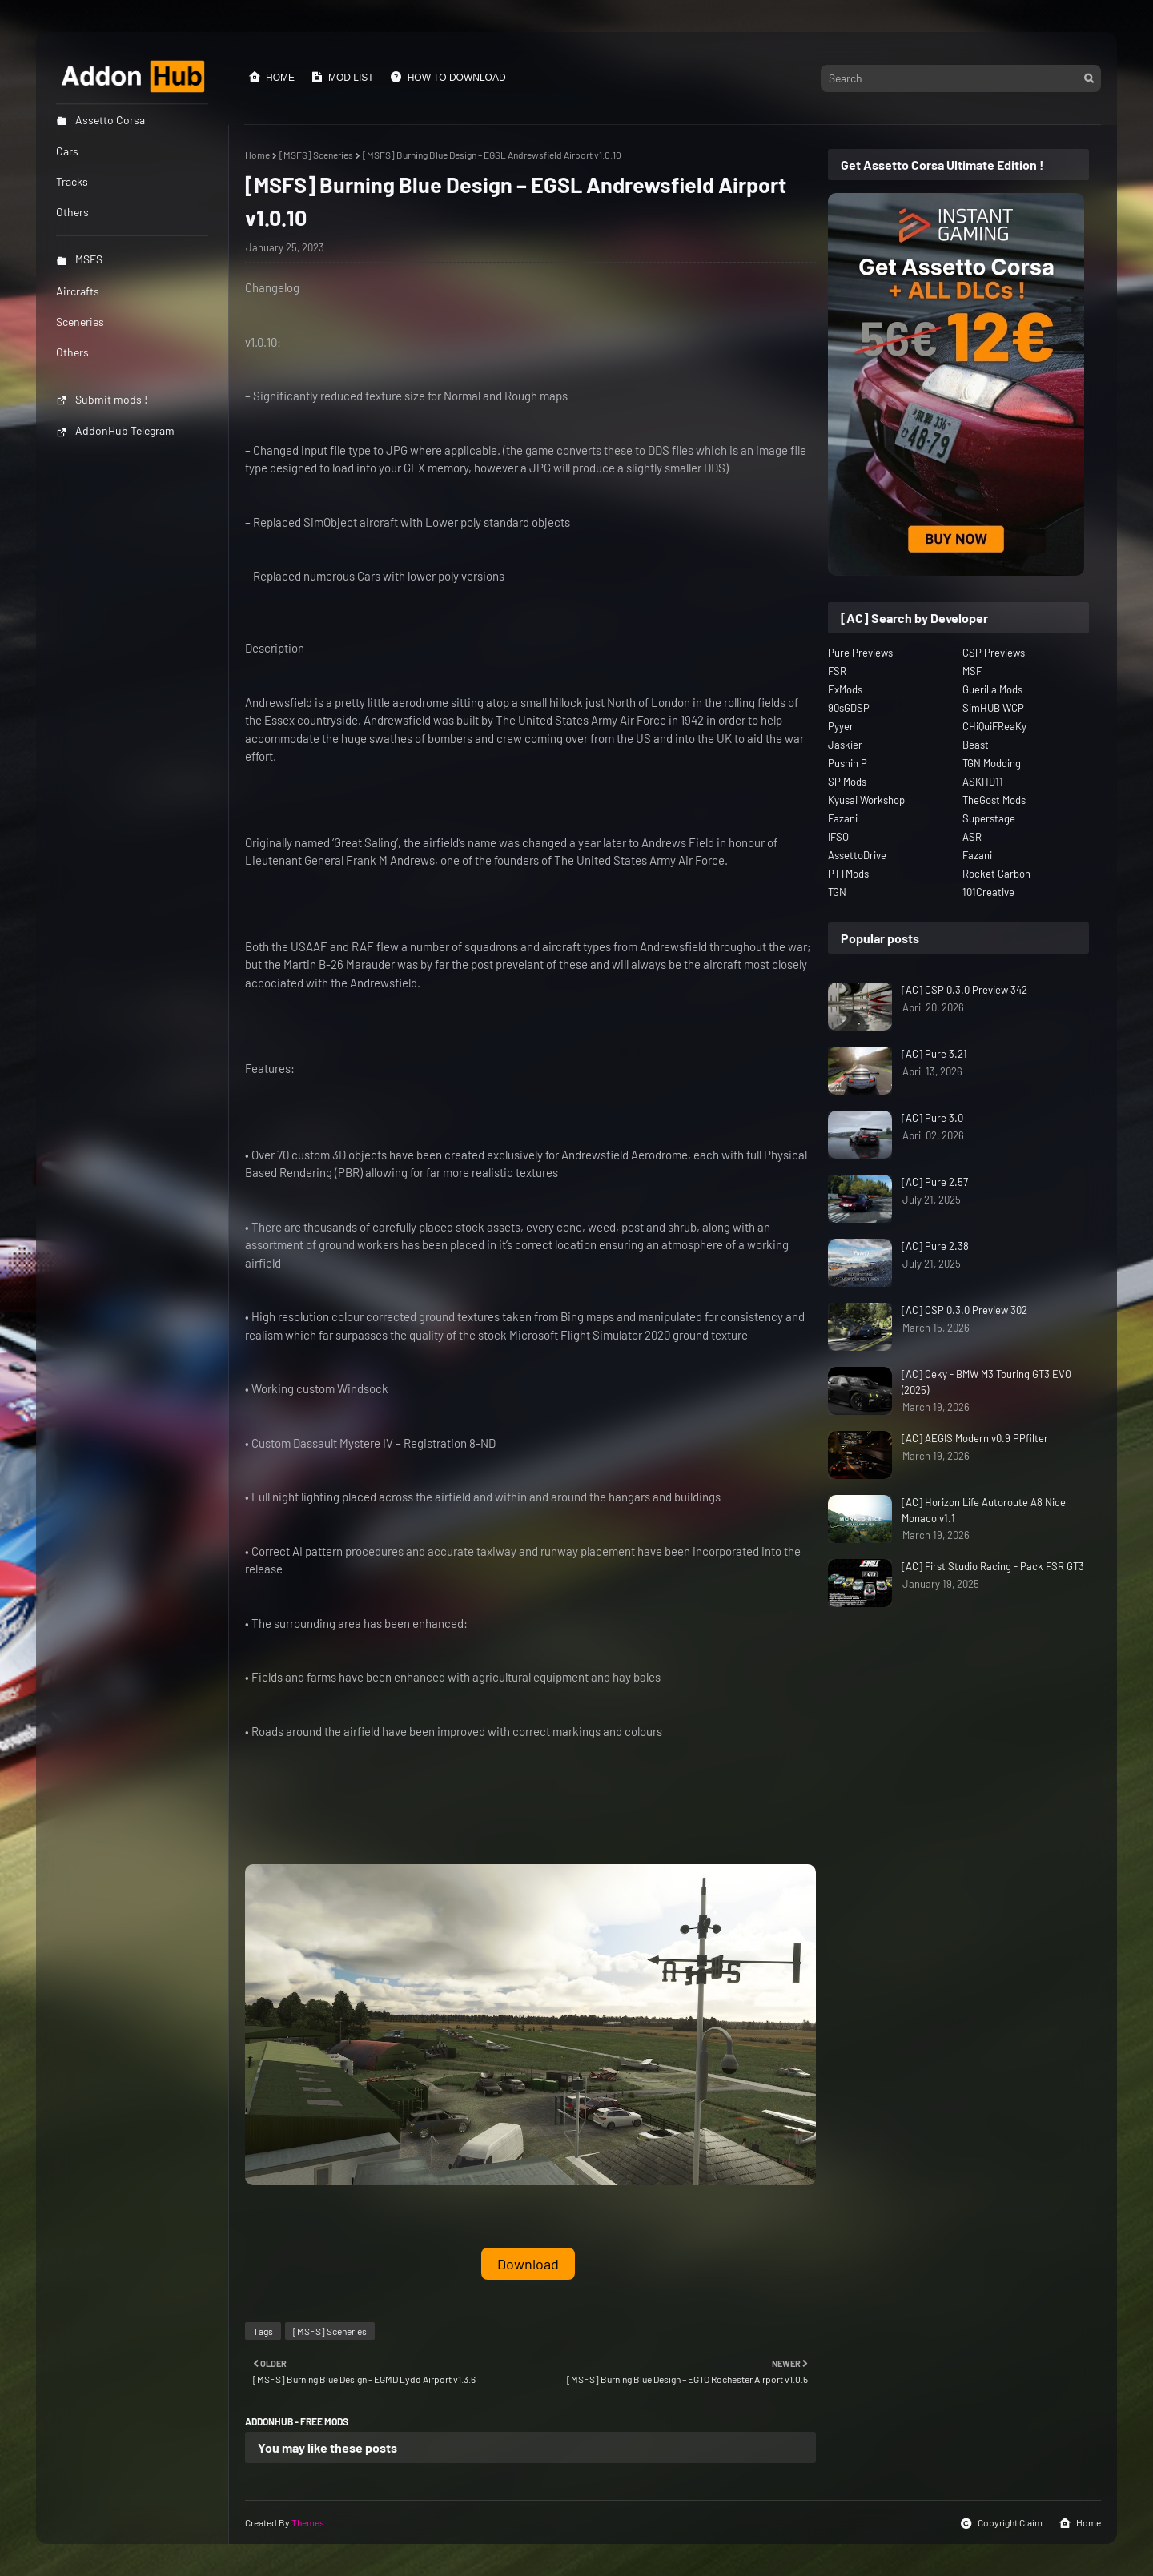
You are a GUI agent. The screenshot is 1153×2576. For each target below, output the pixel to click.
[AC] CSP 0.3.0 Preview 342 (964, 989)
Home (271, 76)
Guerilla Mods (992, 689)
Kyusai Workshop (866, 800)
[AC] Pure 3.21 (934, 1053)
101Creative (988, 892)
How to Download (448, 76)
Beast (975, 744)
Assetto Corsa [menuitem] (100, 120)
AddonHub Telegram (115, 430)
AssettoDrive (857, 855)
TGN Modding (991, 763)
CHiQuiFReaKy (994, 726)
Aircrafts (77, 291)
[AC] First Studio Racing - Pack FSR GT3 (993, 1566)
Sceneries (80, 321)
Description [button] (274, 648)
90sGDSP (849, 707)
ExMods (845, 689)
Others (72, 352)
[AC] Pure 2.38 (935, 1246)
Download (528, 2264)
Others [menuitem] (72, 212)
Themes (307, 2522)
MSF (972, 671)
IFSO (838, 836)
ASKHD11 (982, 781)
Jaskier (845, 744)
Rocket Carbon (996, 873)
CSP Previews (993, 652)
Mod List (342, 76)
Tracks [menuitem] (72, 181)
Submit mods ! (101, 399)
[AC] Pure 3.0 (932, 1117)
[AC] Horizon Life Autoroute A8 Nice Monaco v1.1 (984, 1510)
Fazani (843, 818)
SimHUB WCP (993, 707)
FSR (837, 671)
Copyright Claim (1001, 2523)
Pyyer (841, 726)
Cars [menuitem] (67, 151)
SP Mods (847, 781)
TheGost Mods (994, 800)
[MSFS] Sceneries (316, 154)
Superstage (988, 818)
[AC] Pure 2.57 (935, 1181)
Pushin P (847, 763)
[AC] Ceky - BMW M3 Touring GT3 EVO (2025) (986, 1382)
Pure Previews (860, 652)
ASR (972, 836)
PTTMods (848, 873)
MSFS (79, 259)
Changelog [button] (272, 287)
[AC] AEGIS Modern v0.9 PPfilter (975, 1438)
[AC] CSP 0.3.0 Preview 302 (964, 1310)
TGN (837, 892)
